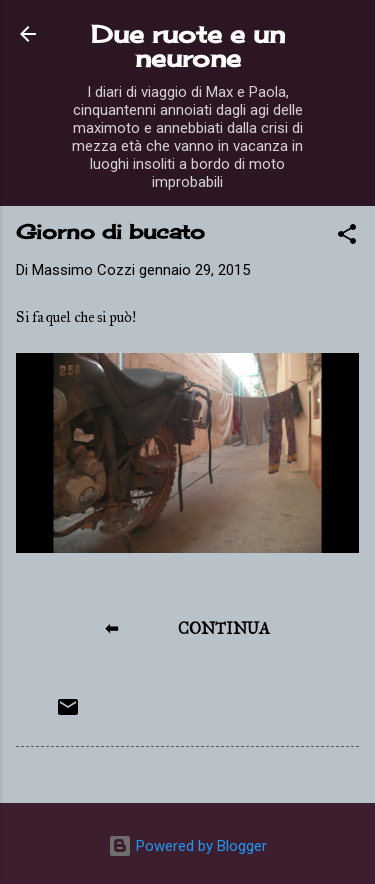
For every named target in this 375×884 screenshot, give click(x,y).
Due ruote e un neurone (188, 46)
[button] (347, 237)
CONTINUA (224, 628)
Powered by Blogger (187, 846)
